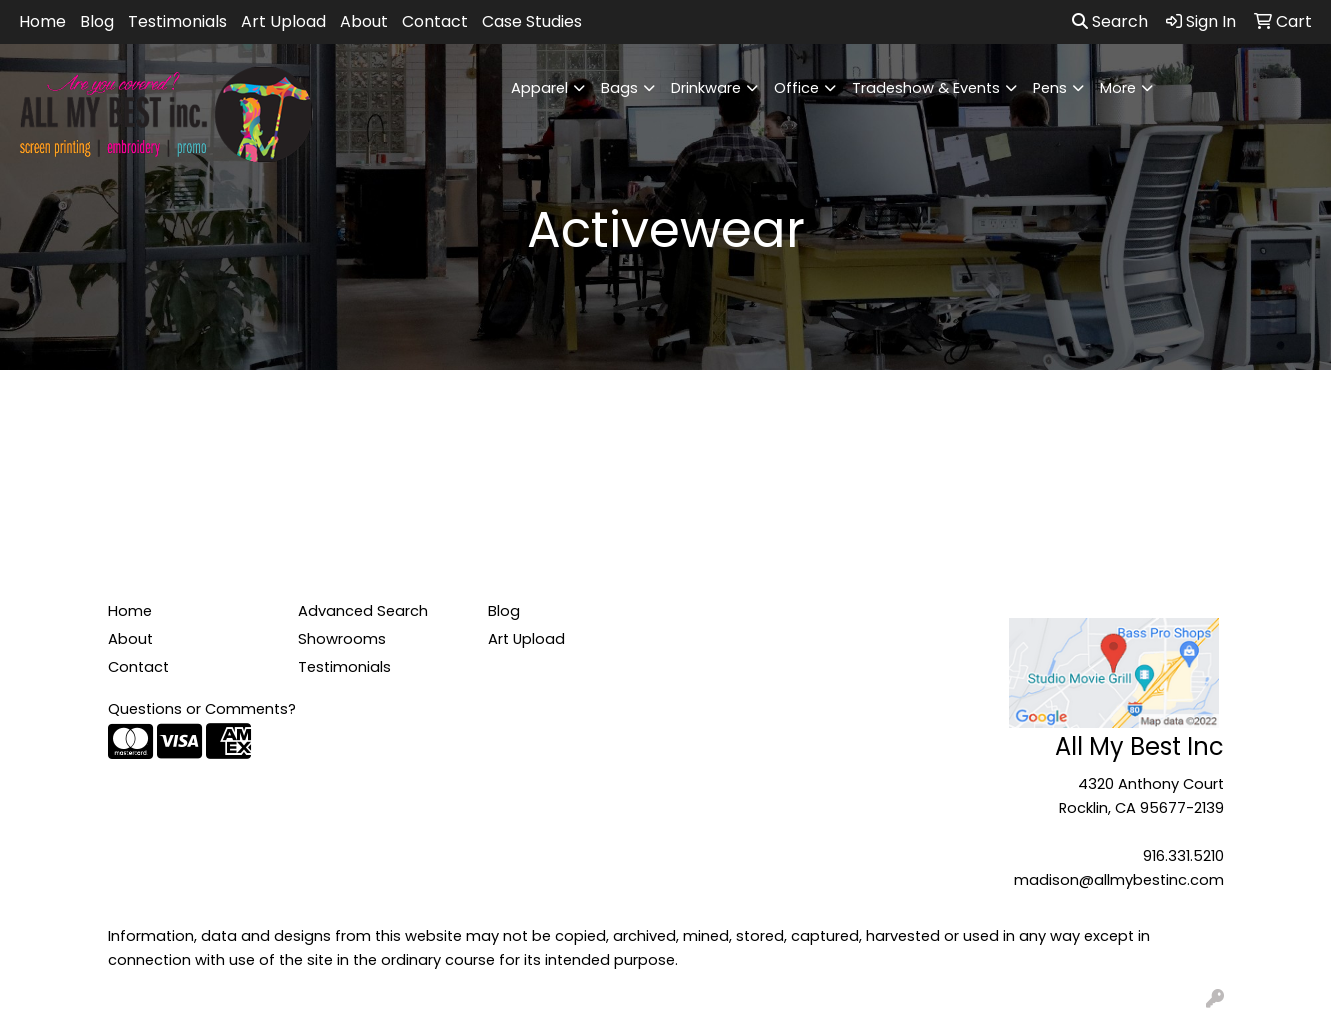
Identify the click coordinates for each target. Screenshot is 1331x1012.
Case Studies (532, 21)
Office (796, 88)
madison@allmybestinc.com (1119, 880)
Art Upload (283, 21)
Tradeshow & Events (926, 88)
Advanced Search (363, 611)
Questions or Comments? (202, 709)
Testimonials (177, 21)
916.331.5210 (1183, 856)
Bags (619, 88)
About (364, 21)
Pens (1050, 88)
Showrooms (342, 639)
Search (1110, 21)
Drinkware (706, 88)
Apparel (539, 88)
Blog (97, 21)
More (1118, 88)
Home (42, 21)
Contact (435, 21)
